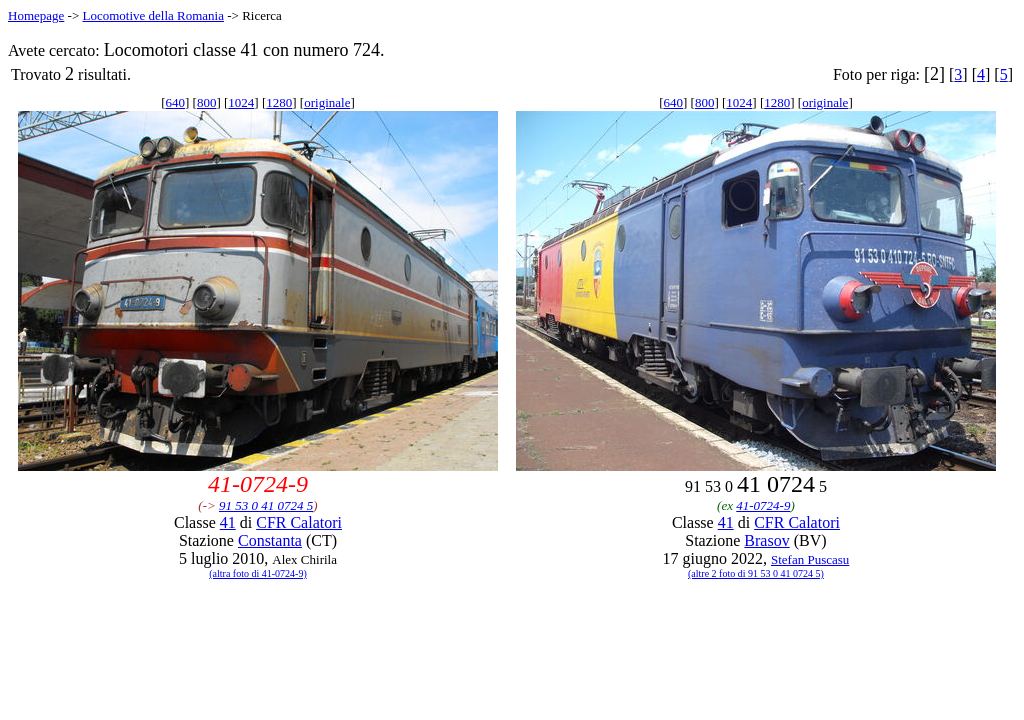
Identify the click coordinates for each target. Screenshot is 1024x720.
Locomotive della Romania (153, 15)
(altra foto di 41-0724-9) (257, 573)
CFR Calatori (299, 522)
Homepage (36, 15)
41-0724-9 (763, 505)
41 (228, 522)
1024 (241, 102)
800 (207, 102)
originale (327, 102)
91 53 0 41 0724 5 (266, 505)
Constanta (270, 540)
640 (176, 102)
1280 (279, 102)
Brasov (766, 540)
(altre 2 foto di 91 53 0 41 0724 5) (756, 573)
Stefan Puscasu (810, 559)
